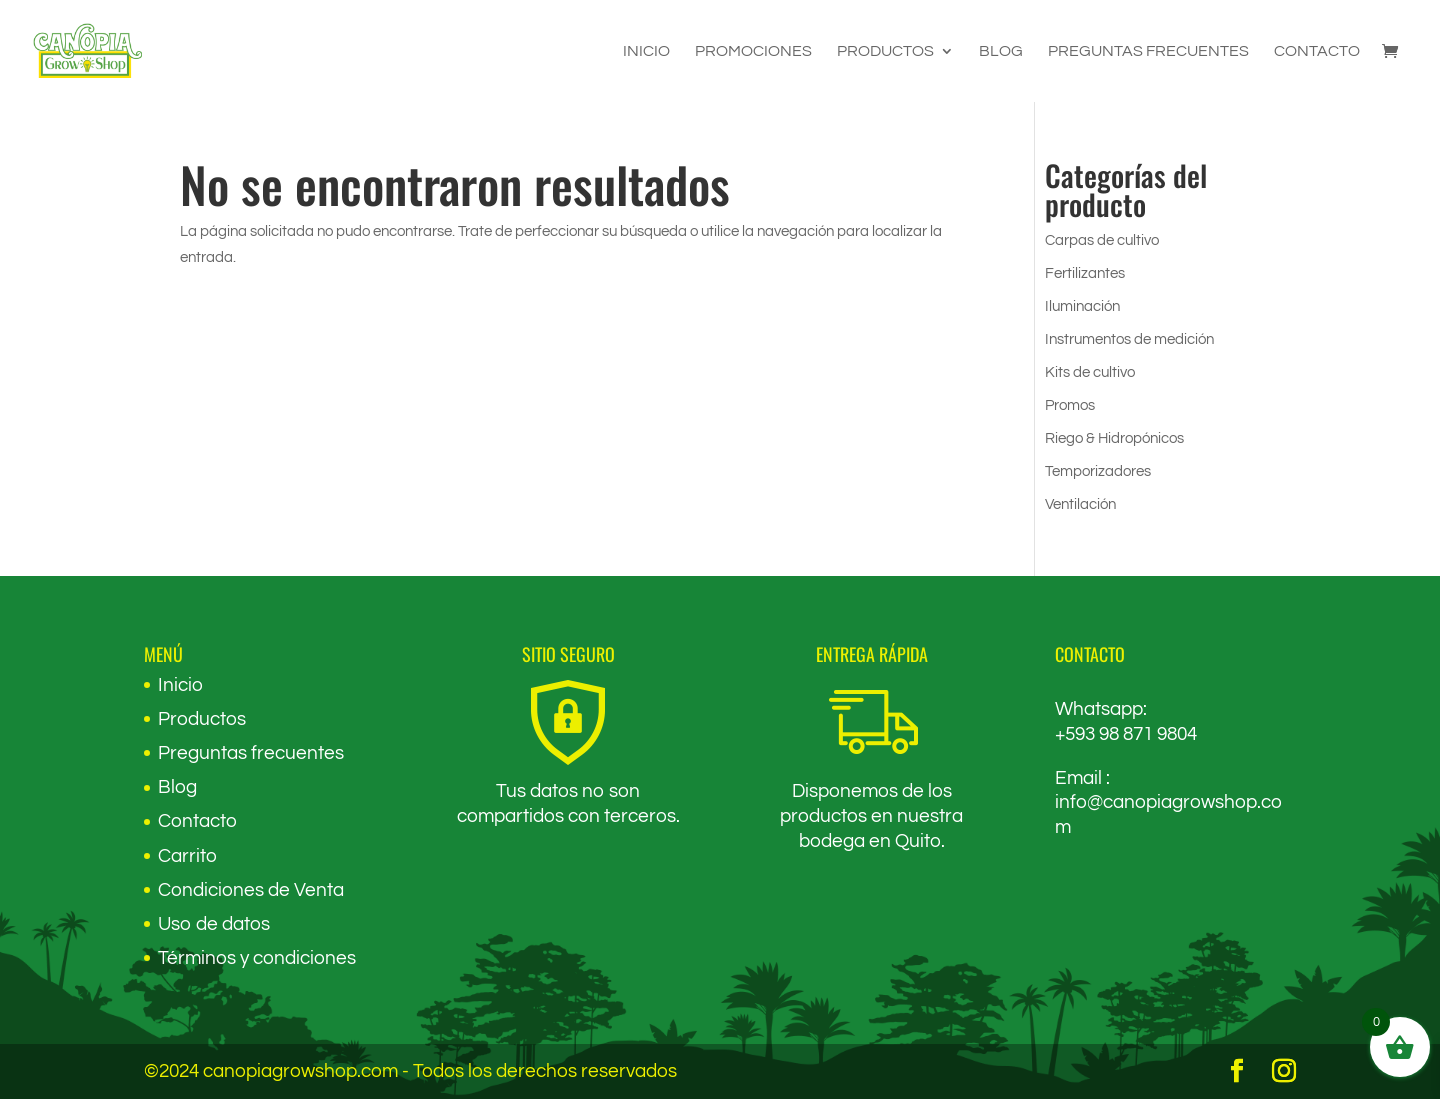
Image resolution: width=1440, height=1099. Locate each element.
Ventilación (1080, 504)
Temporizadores (1098, 471)
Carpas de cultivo (1102, 240)
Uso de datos (214, 924)
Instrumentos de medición (1129, 339)
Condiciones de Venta (251, 890)
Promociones (753, 51)
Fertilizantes (1085, 273)
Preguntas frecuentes (1148, 51)
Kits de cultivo (1090, 372)
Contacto (1317, 51)
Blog (1001, 51)
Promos (1070, 405)
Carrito (187, 856)
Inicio (646, 51)
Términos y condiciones (257, 958)
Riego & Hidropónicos (1114, 438)
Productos (885, 51)
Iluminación (1082, 306)
